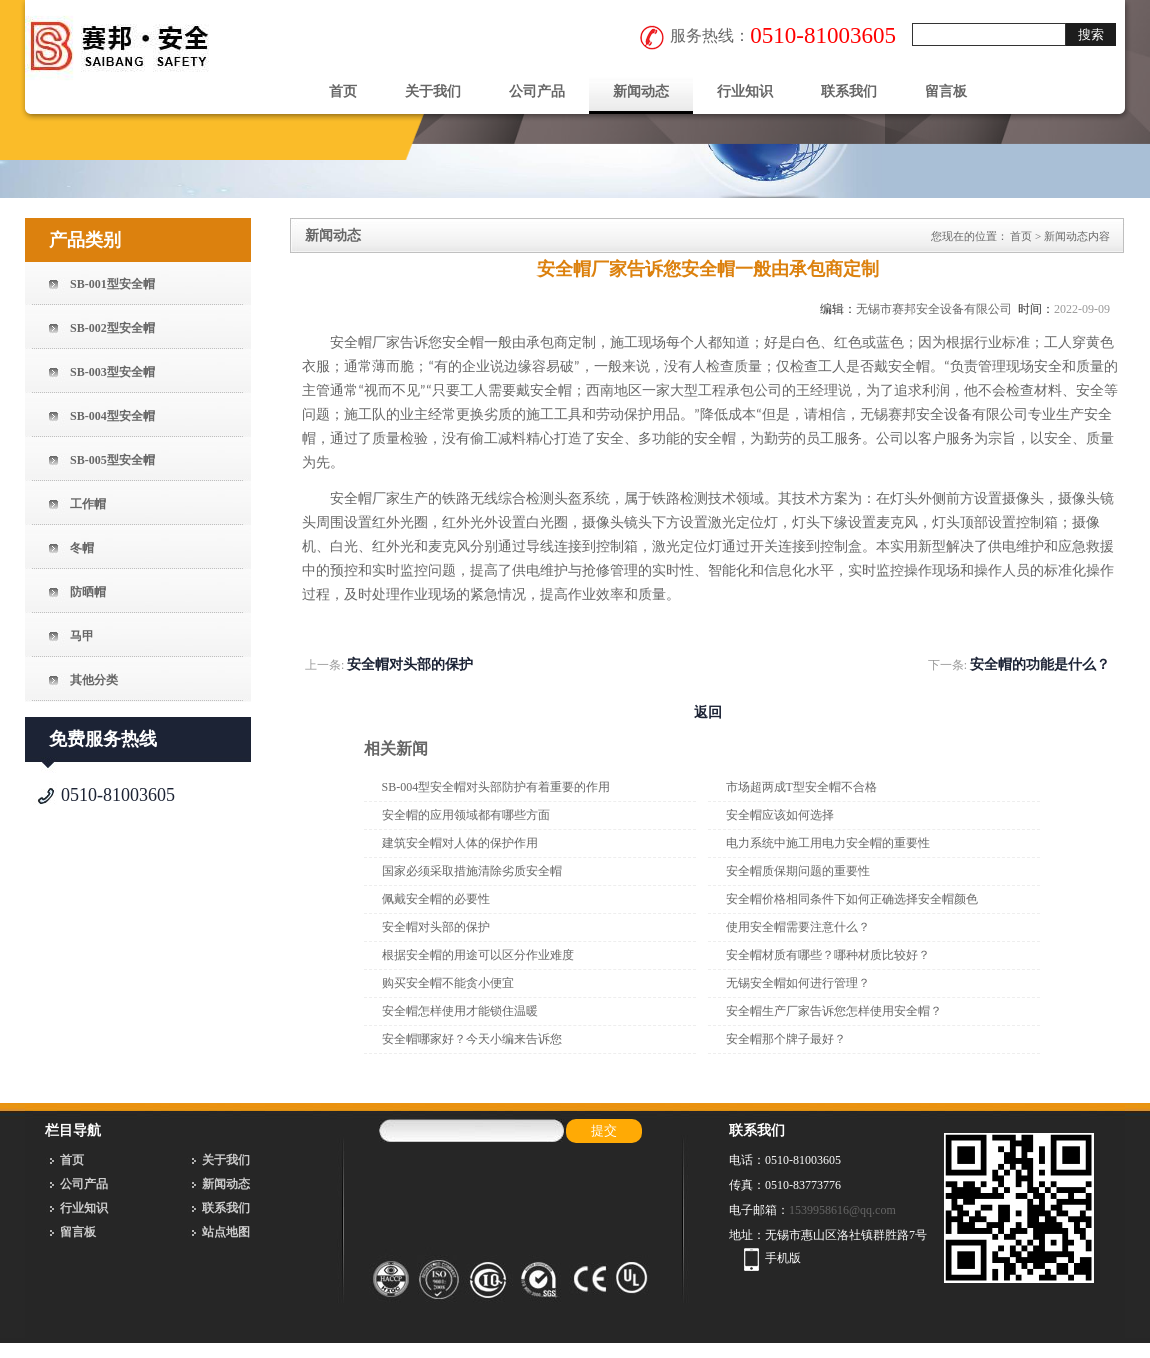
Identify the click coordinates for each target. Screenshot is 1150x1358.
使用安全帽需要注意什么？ (798, 927)
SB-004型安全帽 (112, 416)
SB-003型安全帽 (112, 372)
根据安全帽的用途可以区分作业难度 (478, 955)
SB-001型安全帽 (112, 284)
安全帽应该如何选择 (780, 815)
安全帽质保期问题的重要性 (798, 871)
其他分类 (94, 680)
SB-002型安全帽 (112, 328)
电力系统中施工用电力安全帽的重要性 (828, 843)
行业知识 (745, 91)
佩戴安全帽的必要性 (436, 899)
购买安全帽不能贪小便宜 (448, 983)
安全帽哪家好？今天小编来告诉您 (472, 1039)
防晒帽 (88, 592)
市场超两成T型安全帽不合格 (801, 787)
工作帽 (88, 504)
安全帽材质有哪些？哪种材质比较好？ (828, 955)
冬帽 (82, 548)
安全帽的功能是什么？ (1040, 664)
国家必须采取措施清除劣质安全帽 (472, 871)
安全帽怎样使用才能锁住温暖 (460, 1011)
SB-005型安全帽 (112, 460)
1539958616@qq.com (842, 1210)
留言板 (946, 91)
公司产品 (537, 91)
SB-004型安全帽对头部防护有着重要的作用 (496, 787)
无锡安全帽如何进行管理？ (798, 983)
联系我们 (849, 91)
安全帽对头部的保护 (410, 664)
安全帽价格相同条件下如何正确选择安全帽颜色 (852, 899)
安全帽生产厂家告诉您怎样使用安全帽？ (834, 1011)
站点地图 (226, 1232)
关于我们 (433, 91)
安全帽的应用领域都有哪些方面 (466, 815)
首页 (343, 91)
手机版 (783, 1258)
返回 (708, 712)
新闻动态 (641, 91)
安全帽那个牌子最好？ (786, 1039)
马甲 (82, 636)
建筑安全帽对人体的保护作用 (460, 843)
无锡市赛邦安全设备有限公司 (934, 309)
